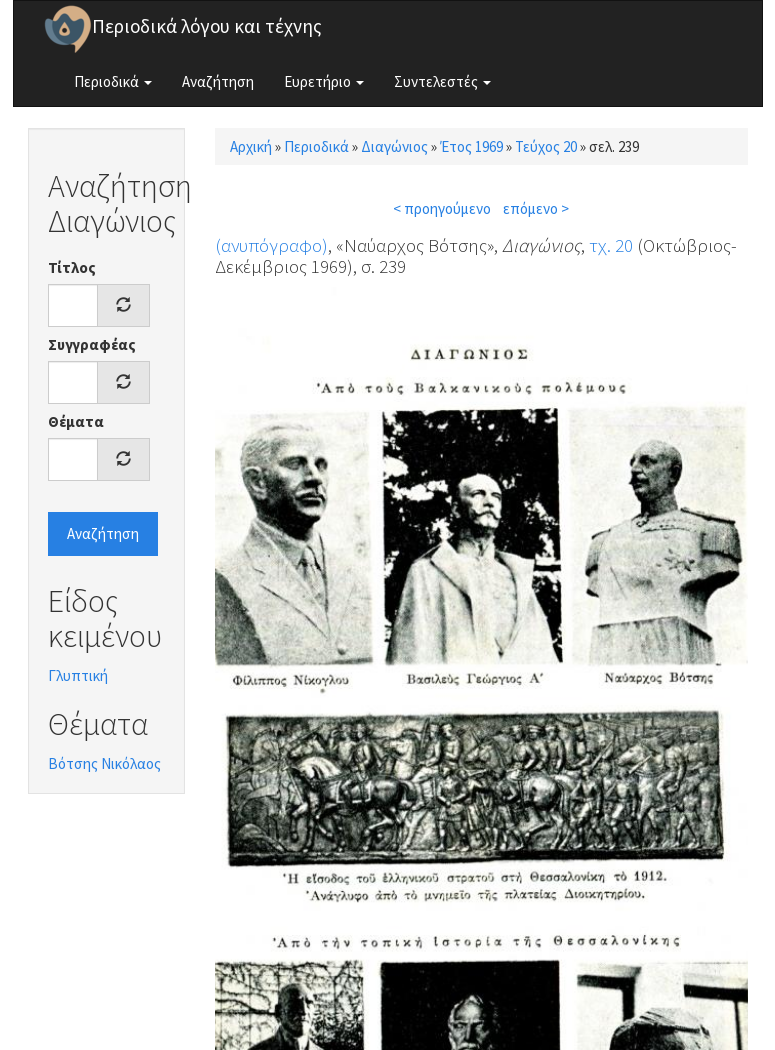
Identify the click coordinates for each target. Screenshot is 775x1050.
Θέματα (76, 421)
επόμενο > (536, 208)
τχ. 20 (611, 245)
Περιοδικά (113, 81)
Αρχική (251, 146)
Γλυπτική (78, 675)
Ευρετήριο (324, 81)
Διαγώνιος (394, 146)
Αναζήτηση (218, 81)
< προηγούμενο (442, 208)
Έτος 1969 (471, 146)
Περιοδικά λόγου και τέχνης (207, 26)
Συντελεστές (442, 81)
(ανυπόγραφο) (271, 245)
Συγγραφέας (92, 344)
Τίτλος (72, 267)
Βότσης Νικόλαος (104, 763)
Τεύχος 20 (546, 146)
